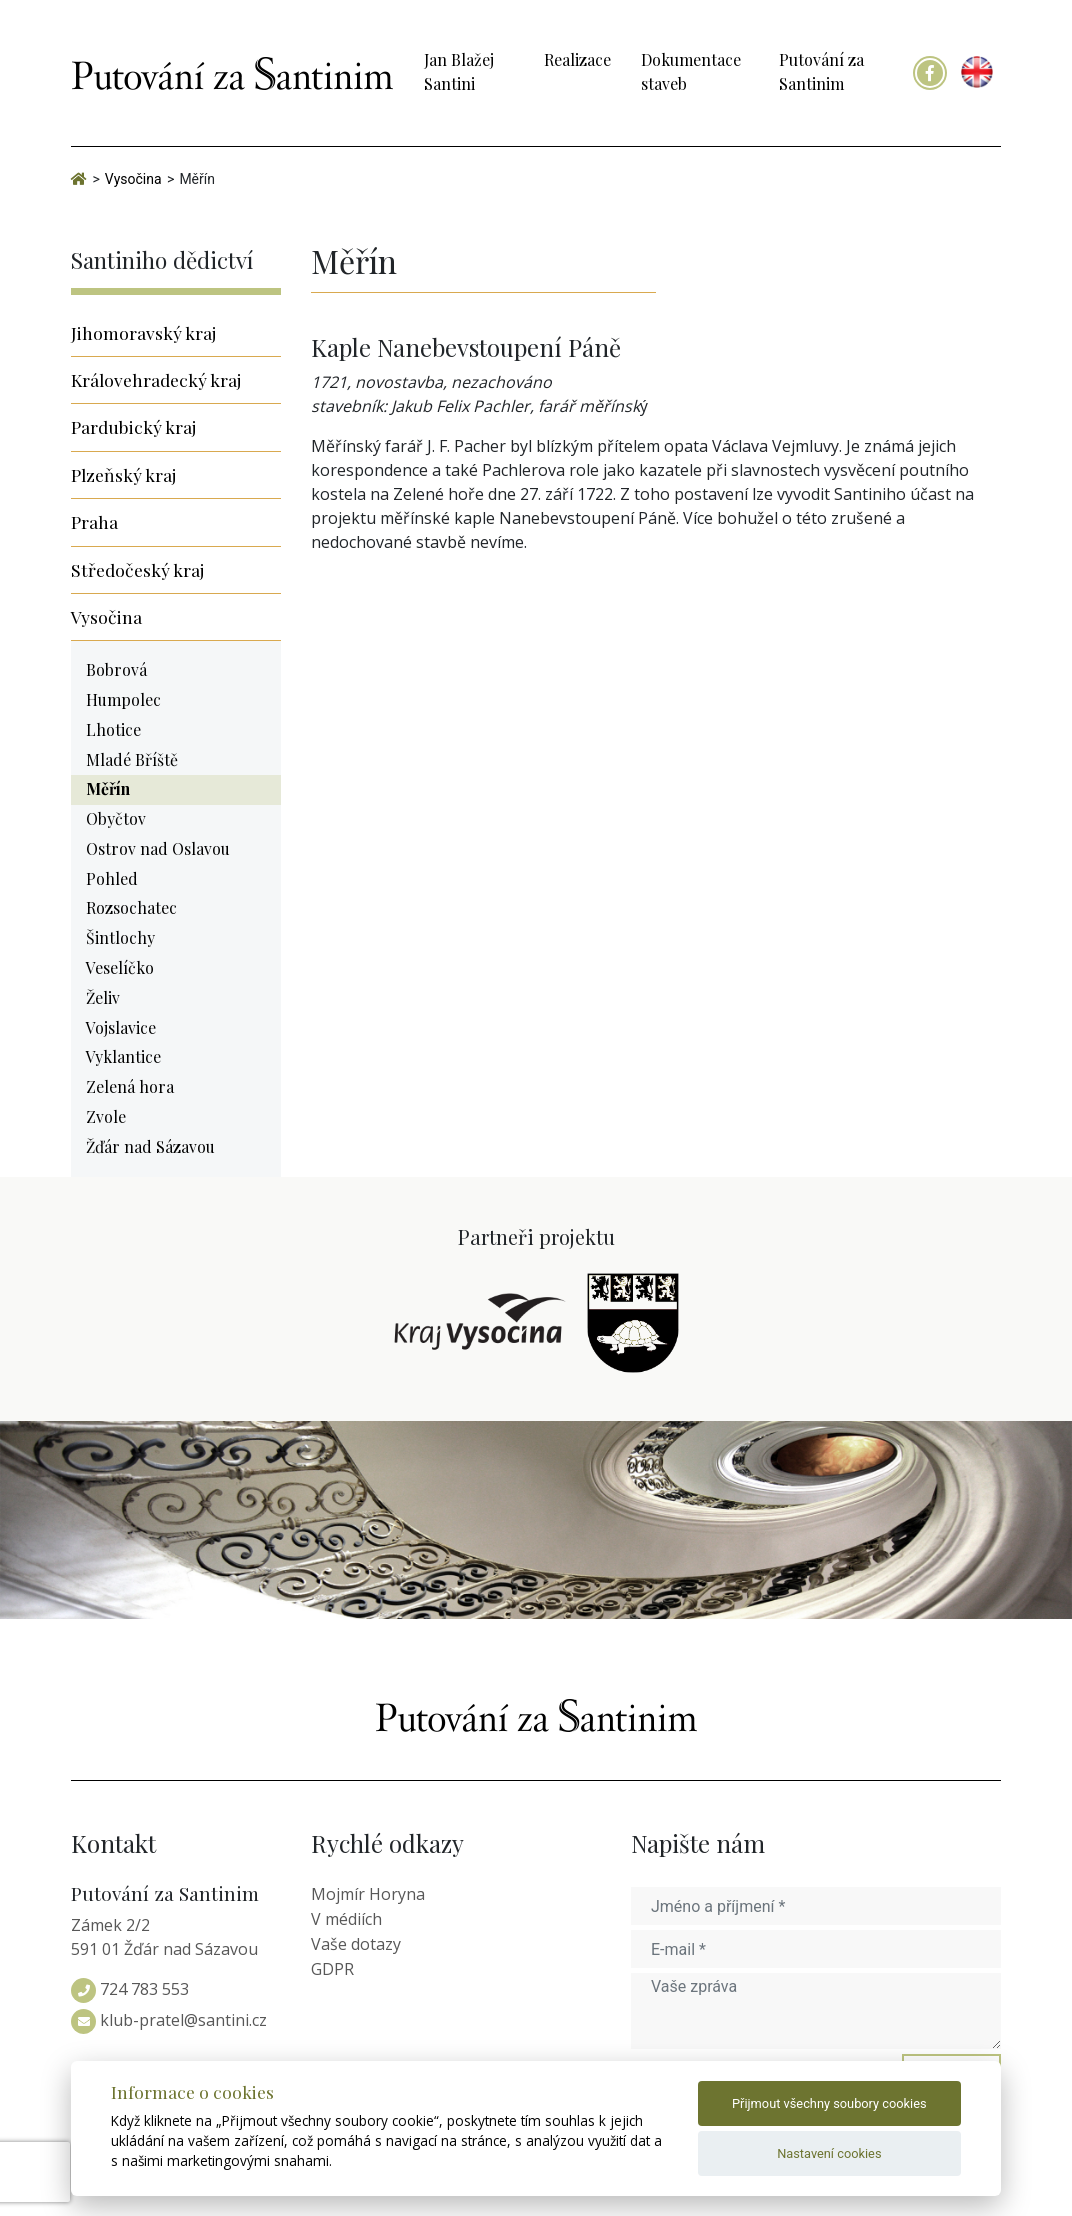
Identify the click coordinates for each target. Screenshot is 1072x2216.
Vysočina (106, 616)
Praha (94, 521)
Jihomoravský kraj (143, 332)
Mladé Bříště (132, 759)
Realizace (577, 59)
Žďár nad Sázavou (150, 1146)
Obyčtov (116, 818)
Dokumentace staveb (691, 71)
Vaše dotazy (356, 1944)
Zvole (106, 1116)
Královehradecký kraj (156, 379)
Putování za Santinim (821, 71)
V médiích (346, 1919)
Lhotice (113, 729)
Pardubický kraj (133, 426)
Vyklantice (123, 1056)
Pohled (112, 878)
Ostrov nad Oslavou (158, 848)
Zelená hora (130, 1086)
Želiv (103, 997)
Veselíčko (120, 967)
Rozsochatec (131, 907)
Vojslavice (121, 1027)
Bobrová (116, 669)
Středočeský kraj (137, 569)
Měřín (108, 788)
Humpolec (123, 699)
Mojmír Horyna (368, 1894)
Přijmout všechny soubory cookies (829, 2103)
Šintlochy (120, 937)
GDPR (332, 1969)
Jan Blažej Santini (459, 71)
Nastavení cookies (829, 2153)
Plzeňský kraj (123, 474)
